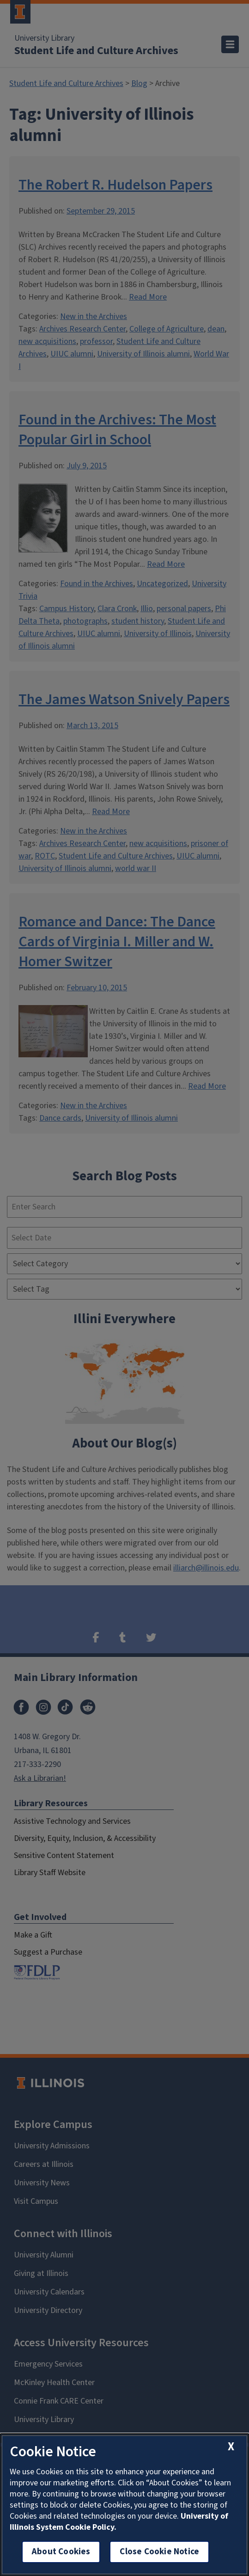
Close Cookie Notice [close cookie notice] (159, 2551)
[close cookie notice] (231, 2447)
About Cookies (61, 2551)
